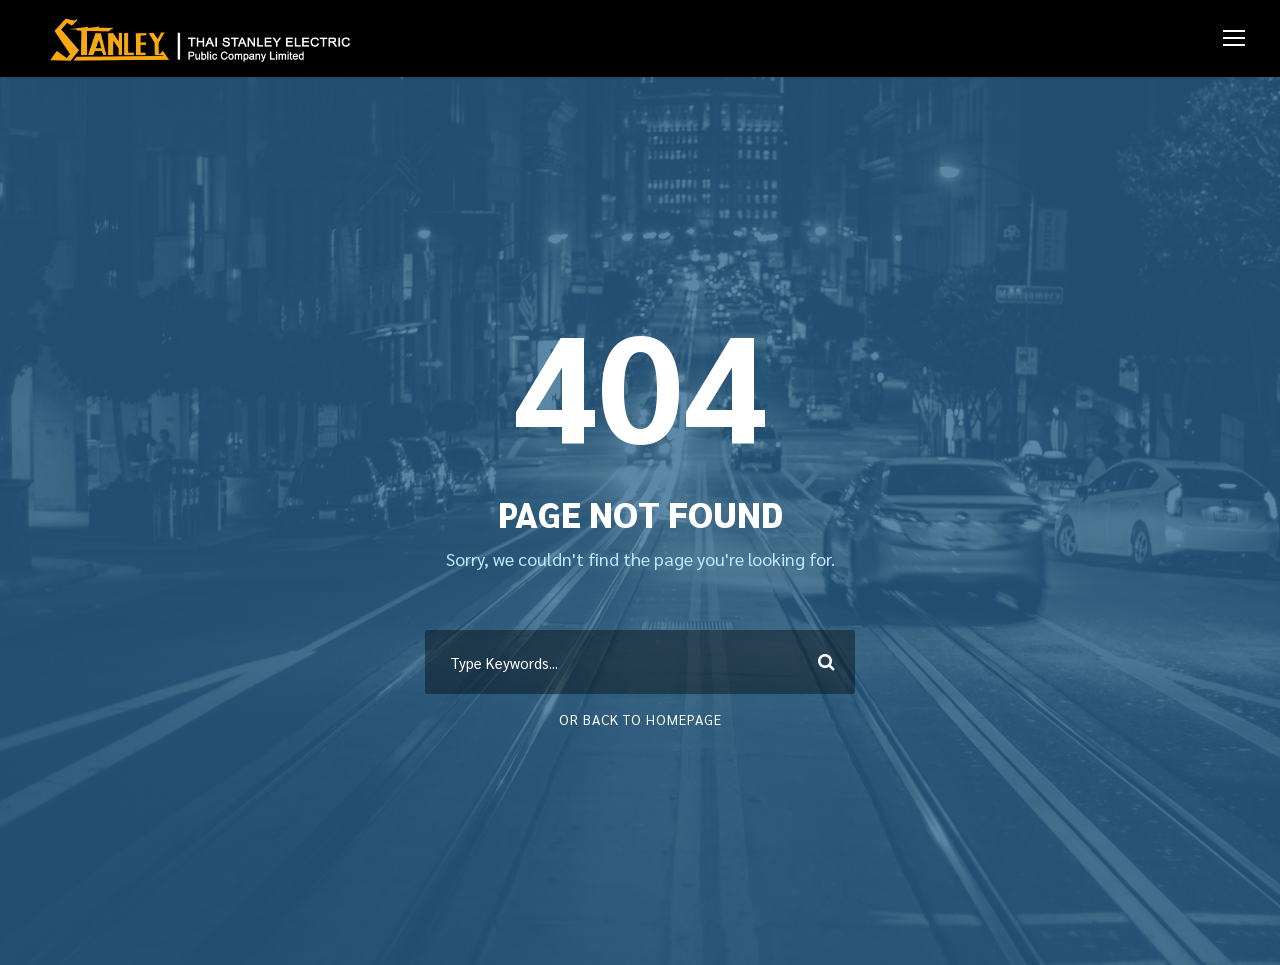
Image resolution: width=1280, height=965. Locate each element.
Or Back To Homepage (640, 719)
